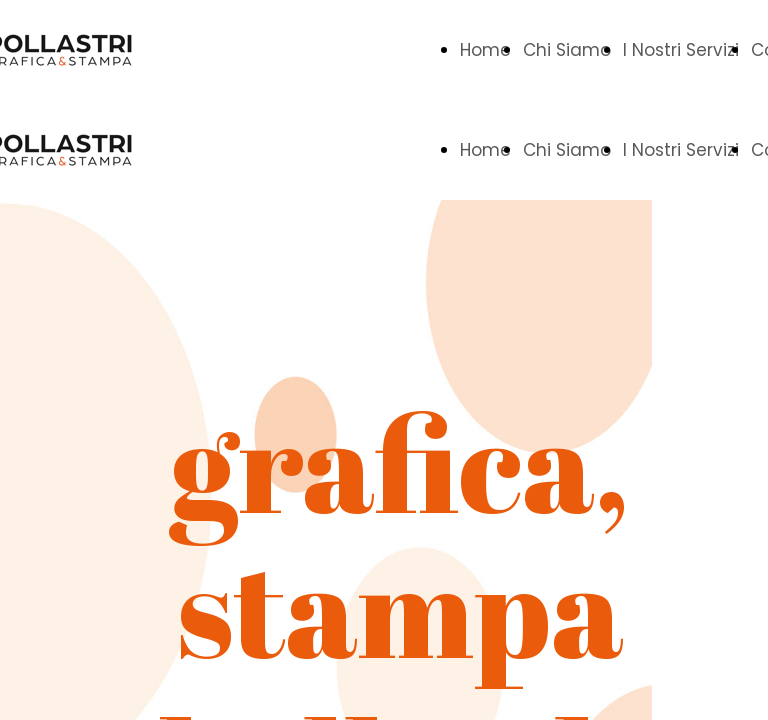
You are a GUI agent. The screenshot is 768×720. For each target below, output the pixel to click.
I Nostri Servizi (681, 50)
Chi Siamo (567, 50)
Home (485, 50)
